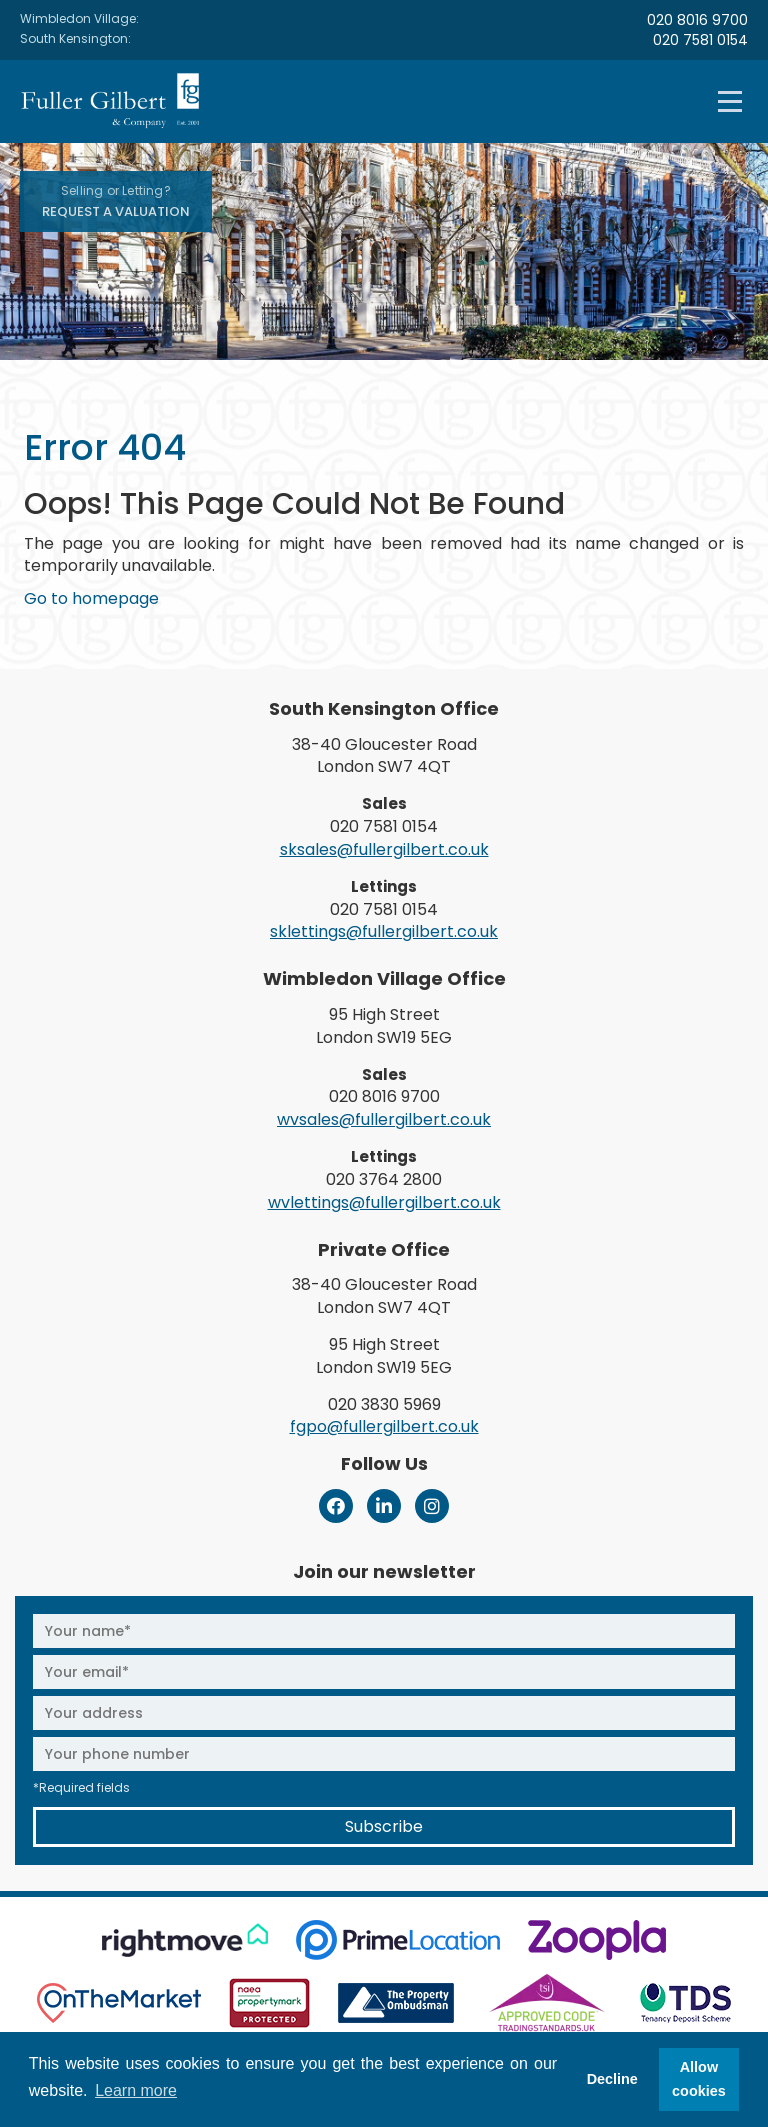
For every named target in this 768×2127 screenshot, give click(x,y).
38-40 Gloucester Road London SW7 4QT (384, 756)
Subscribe (384, 1826)
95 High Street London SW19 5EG (384, 1026)
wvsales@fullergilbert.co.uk (384, 1119)
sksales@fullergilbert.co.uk (384, 849)
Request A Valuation (116, 201)
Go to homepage (91, 598)
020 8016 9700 (697, 20)
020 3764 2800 (384, 1179)
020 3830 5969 (384, 1404)
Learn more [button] (136, 2090)
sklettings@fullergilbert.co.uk (384, 931)
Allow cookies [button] (699, 2079)
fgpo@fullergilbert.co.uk (384, 1426)
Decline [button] (612, 2079)
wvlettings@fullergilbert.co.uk (384, 1202)
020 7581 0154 (700, 40)
